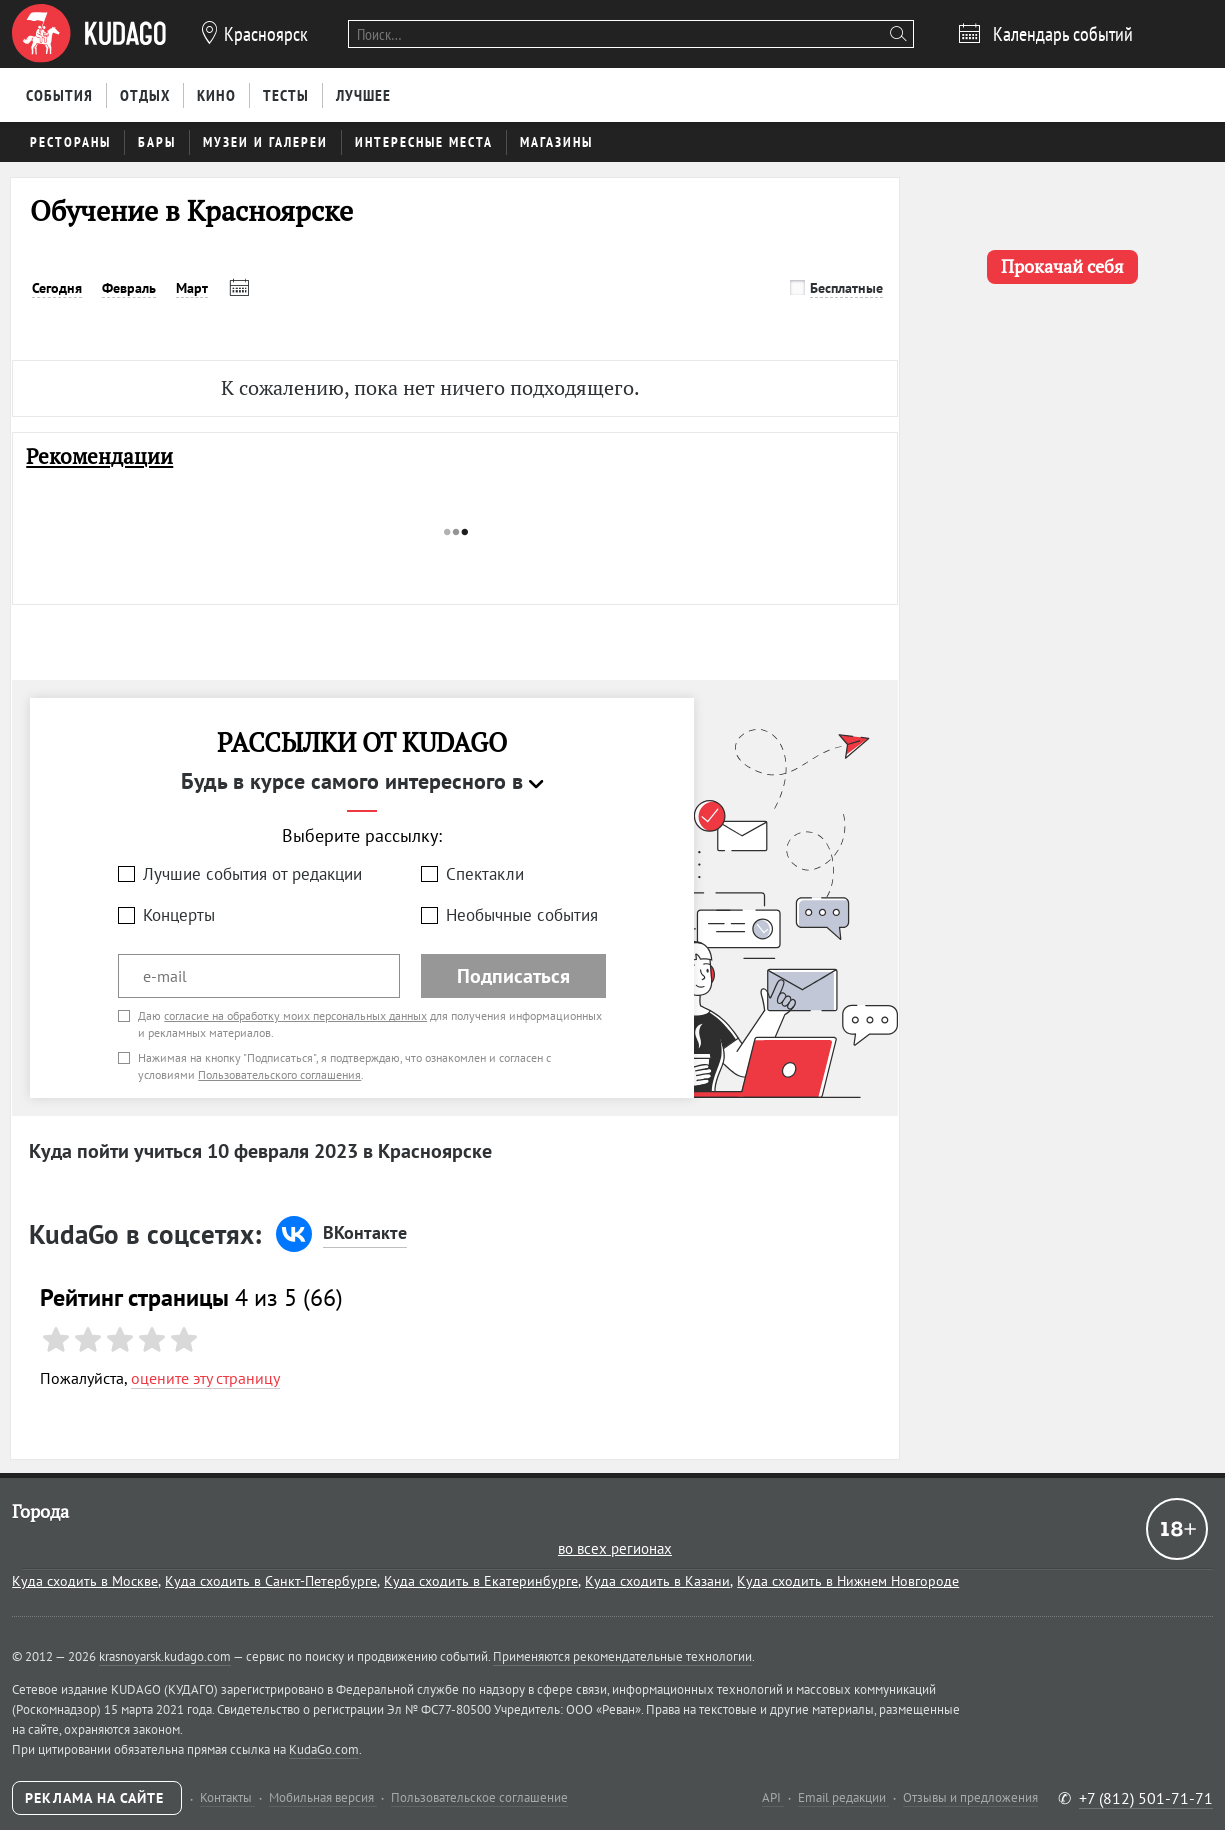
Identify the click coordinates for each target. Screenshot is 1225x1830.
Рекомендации (99, 456)
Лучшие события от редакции (252, 874)
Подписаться (513, 976)
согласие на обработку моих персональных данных (295, 1015)
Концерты (179, 915)
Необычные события (522, 915)
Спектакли (485, 874)
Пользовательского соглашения (279, 1074)
